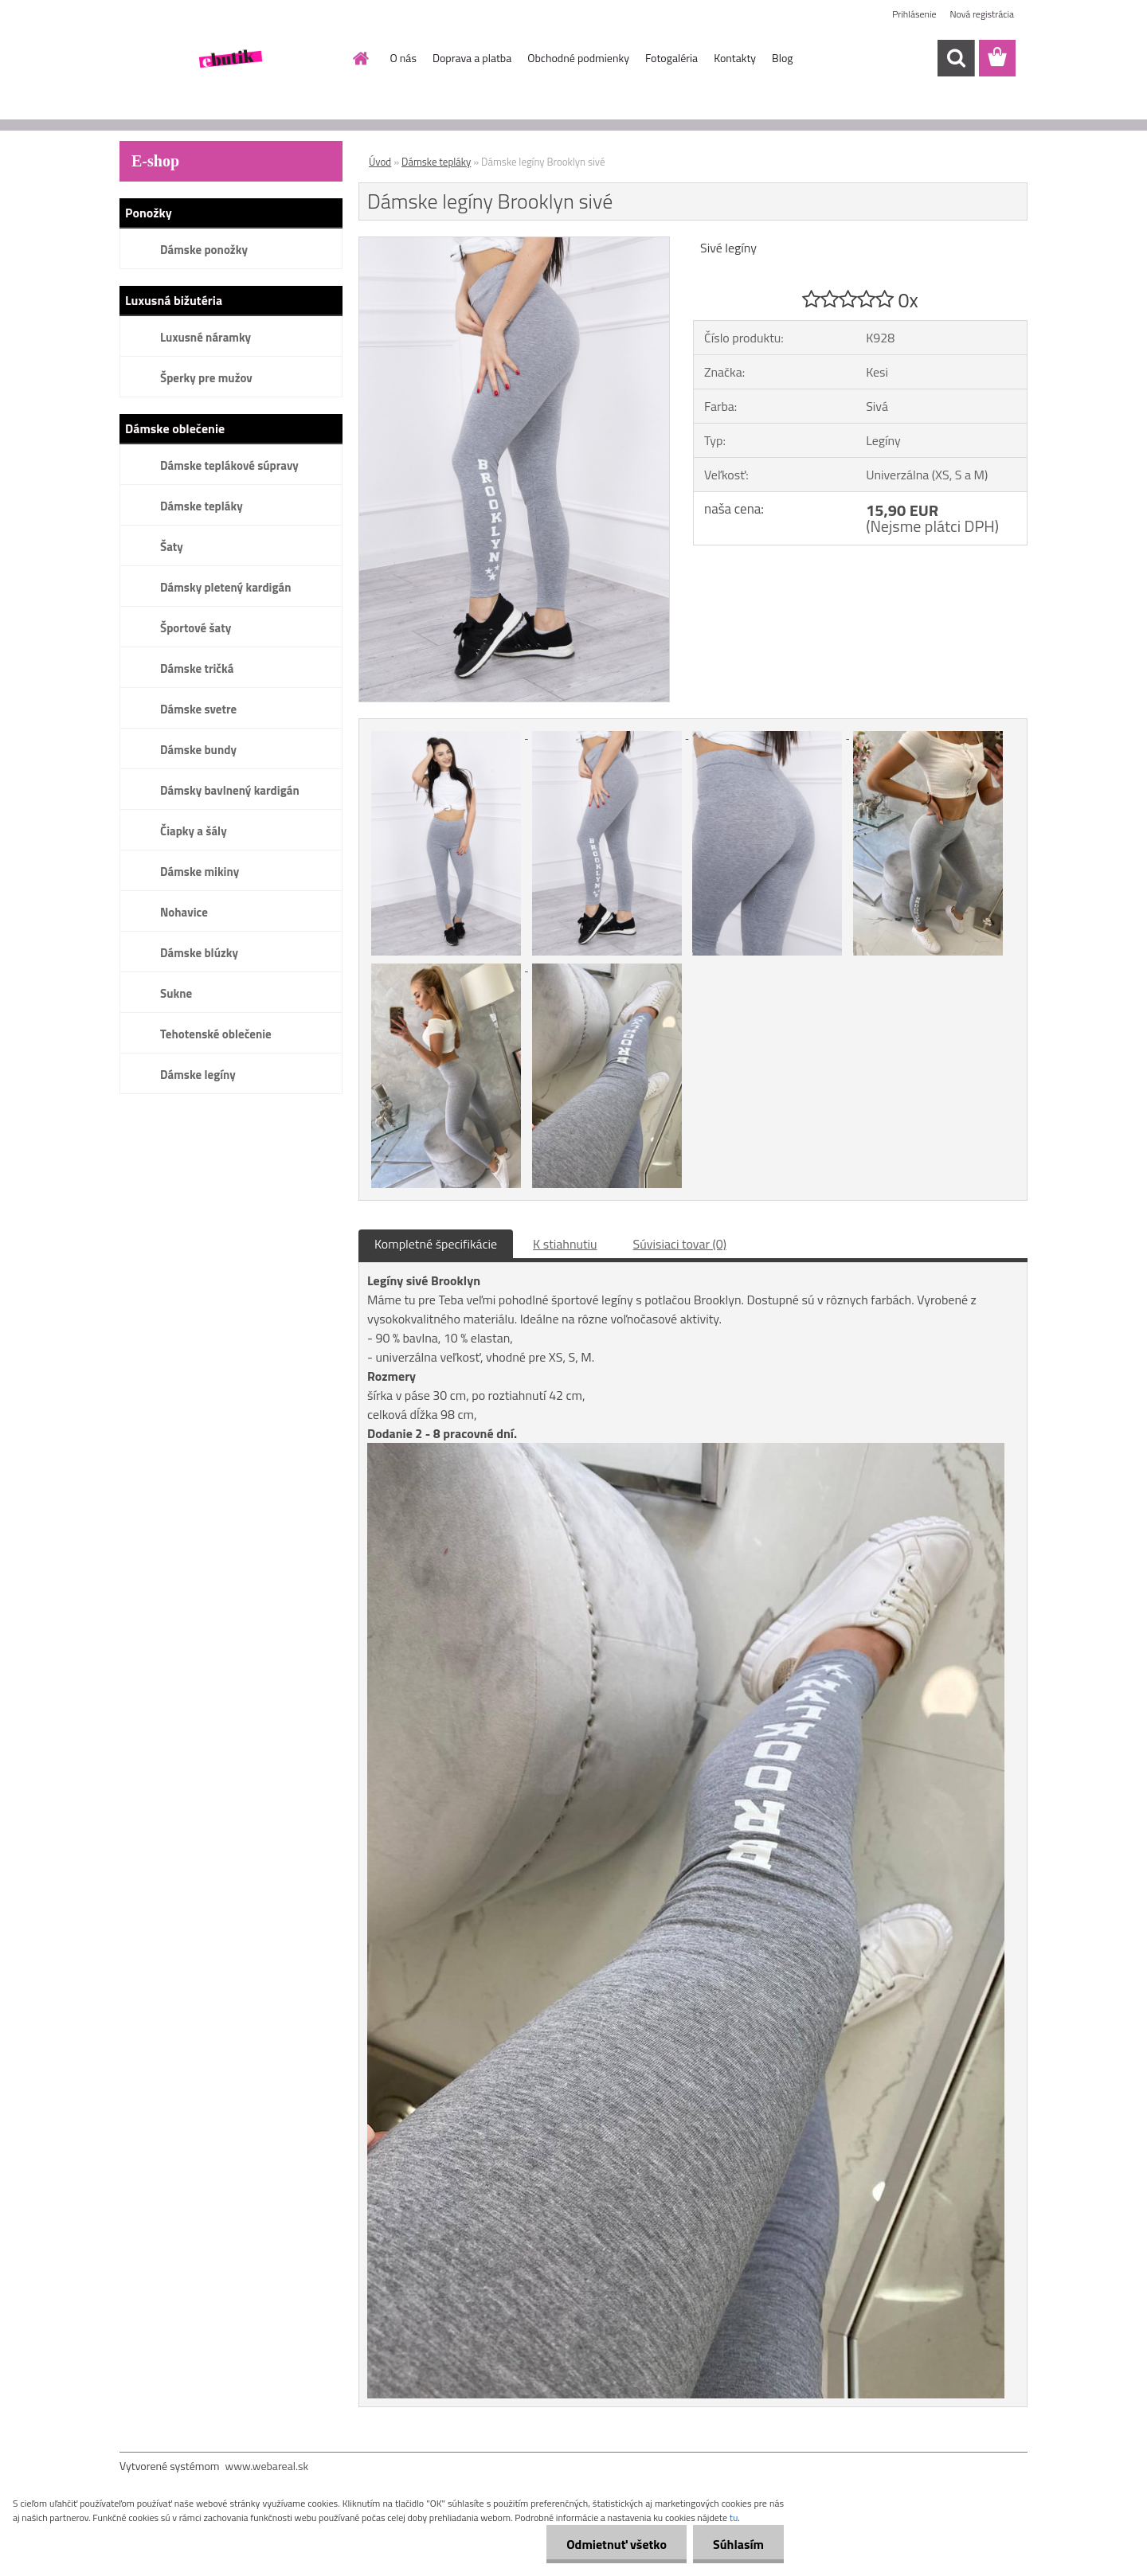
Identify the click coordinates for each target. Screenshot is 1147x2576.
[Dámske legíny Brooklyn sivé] (514, 243)
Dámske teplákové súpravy (229, 465)
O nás (403, 57)
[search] (956, 58)
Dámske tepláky (201, 506)
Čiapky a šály (193, 831)
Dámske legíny (198, 1074)
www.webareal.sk (267, 2465)
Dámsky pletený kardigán (225, 587)
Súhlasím (738, 2544)
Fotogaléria (671, 57)
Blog (782, 57)
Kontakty (735, 57)
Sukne (176, 993)
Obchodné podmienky (578, 57)
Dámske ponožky (204, 249)
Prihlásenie (914, 13)
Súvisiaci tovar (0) (679, 1243)
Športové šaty (195, 628)
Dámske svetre (198, 709)
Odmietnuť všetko (616, 2544)
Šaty (171, 546)
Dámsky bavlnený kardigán (229, 790)
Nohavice (184, 912)
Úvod (380, 162)
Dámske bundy (198, 750)
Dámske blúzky (199, 953)
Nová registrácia (981, 13)
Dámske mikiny (199, 871)
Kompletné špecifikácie (435, 1243)
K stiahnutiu (565, 1243)
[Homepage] (360, 58)
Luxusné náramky (205, 337)
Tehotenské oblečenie (216, 1034)
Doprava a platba (472, 57)
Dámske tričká (196, 668)
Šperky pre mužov (206, 378)
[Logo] (229, 59)
